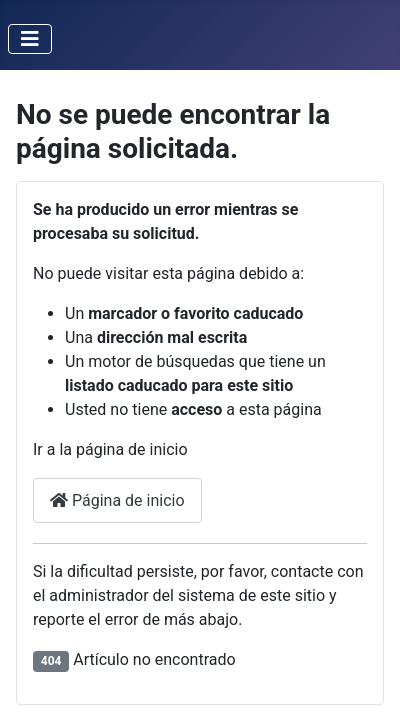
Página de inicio (117, 500)
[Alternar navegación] (30, 39)
